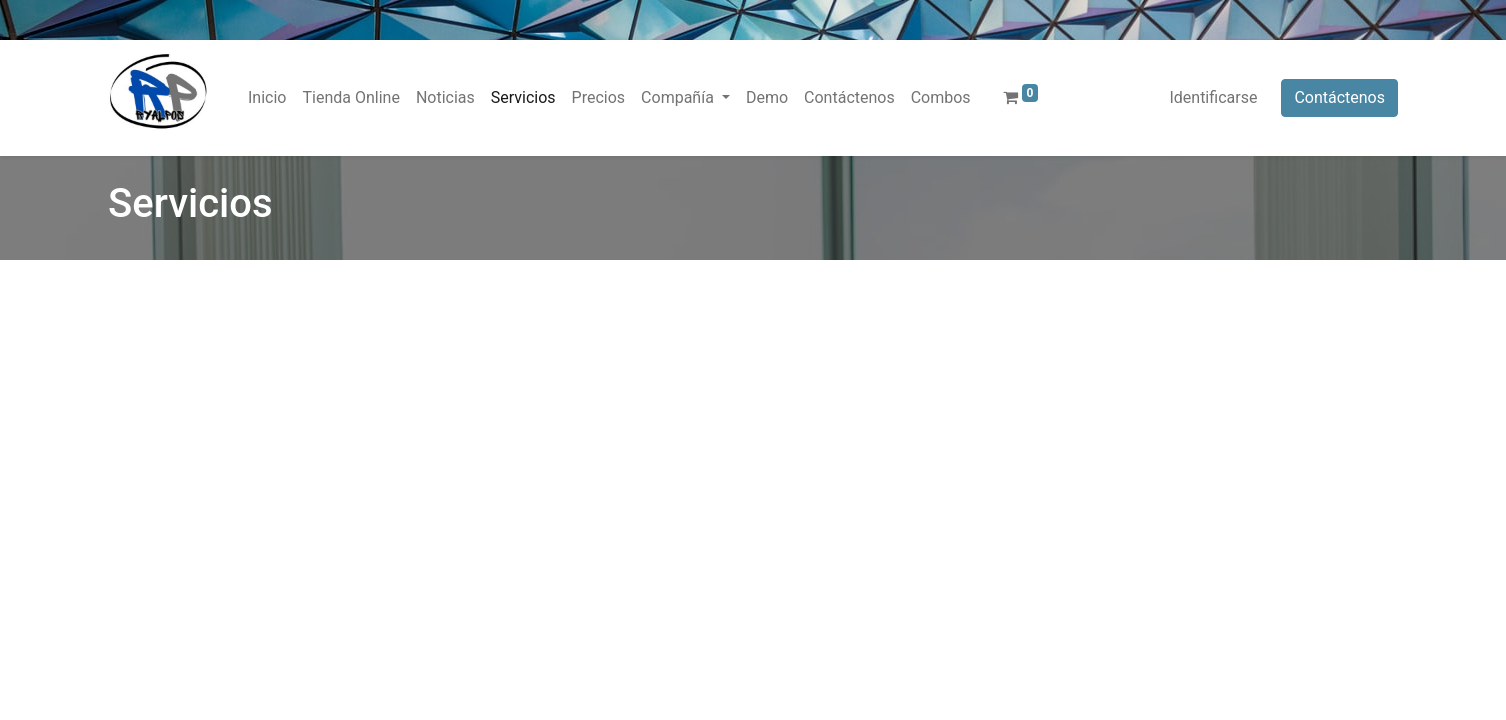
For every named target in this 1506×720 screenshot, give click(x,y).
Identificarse (1213, 97)
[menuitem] (267, 98)
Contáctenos (1339, 97)
